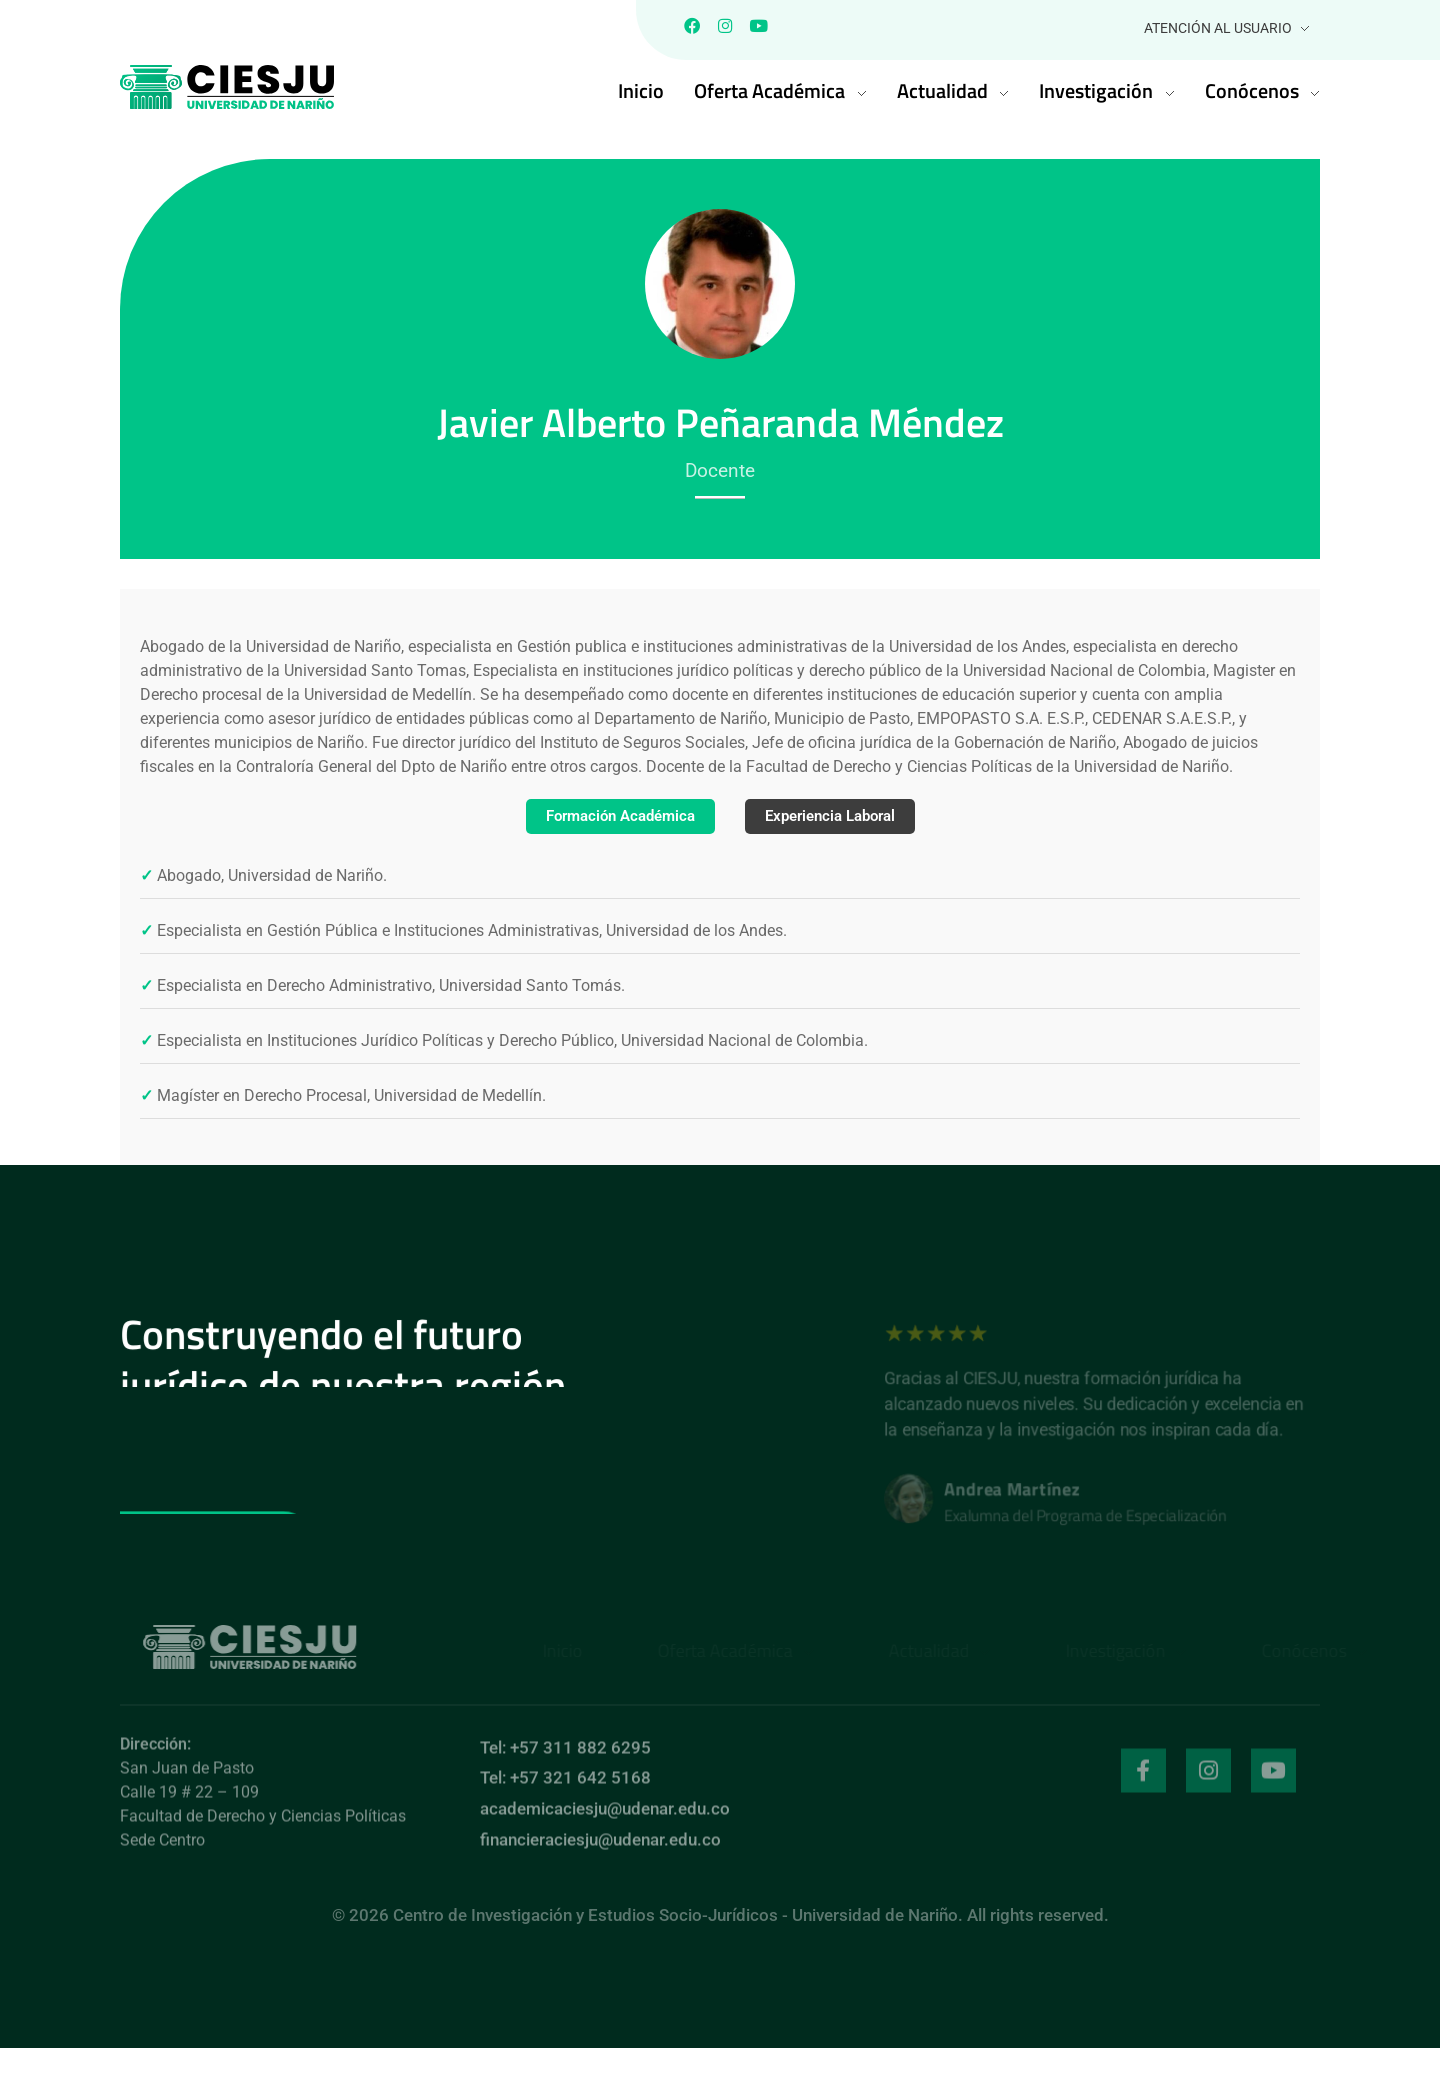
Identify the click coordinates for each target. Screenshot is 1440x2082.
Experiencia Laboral (836, 819)
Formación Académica (614, 819)
